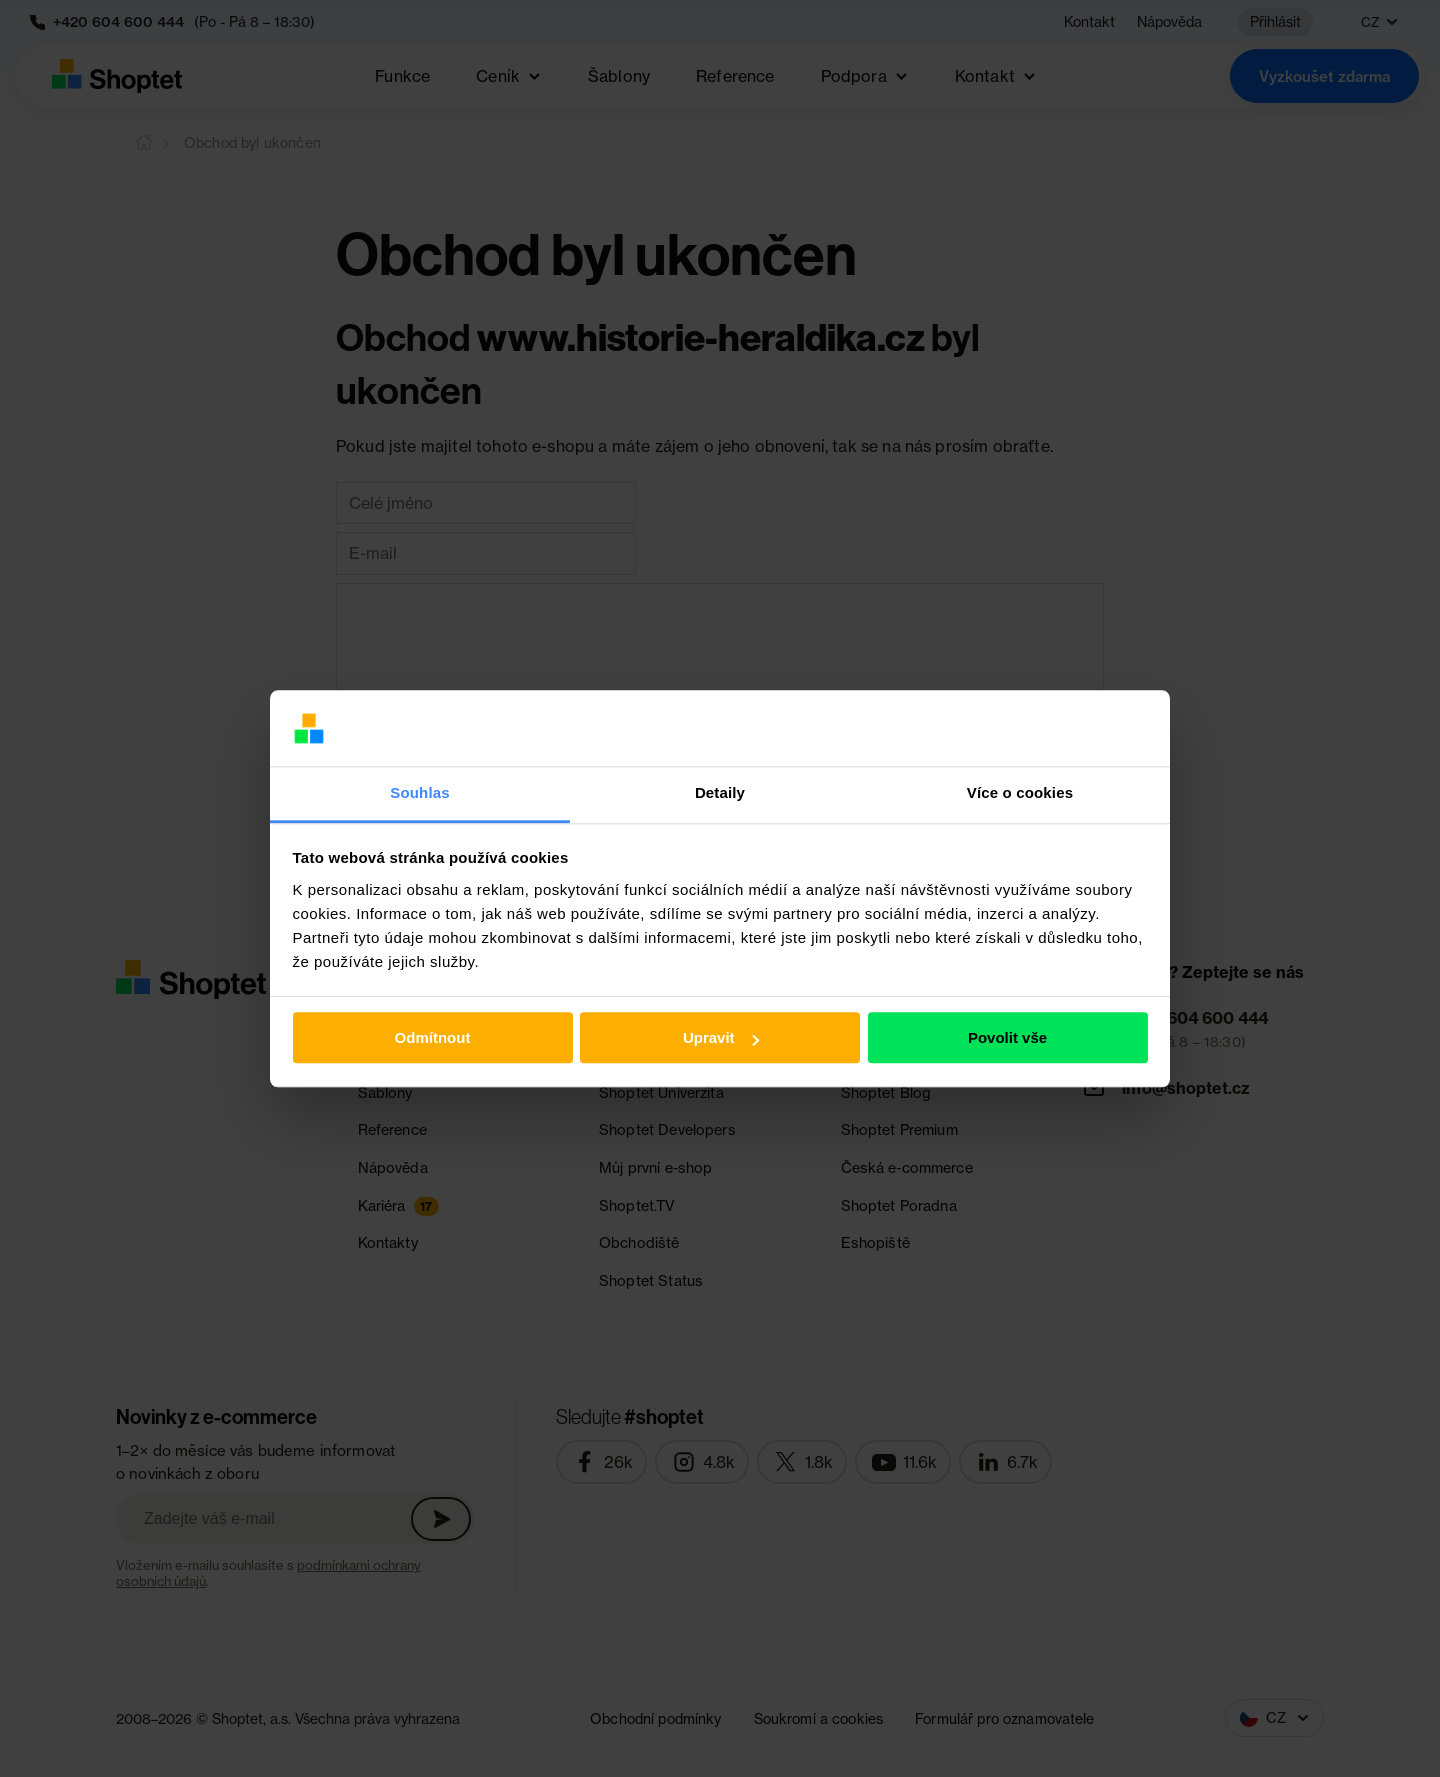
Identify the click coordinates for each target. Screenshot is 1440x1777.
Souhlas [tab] (419, 793)
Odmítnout (433, 1038)
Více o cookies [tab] (1020, 793)
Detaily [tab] (720, 793)
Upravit (721, 1038)
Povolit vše (1007, 1038)
